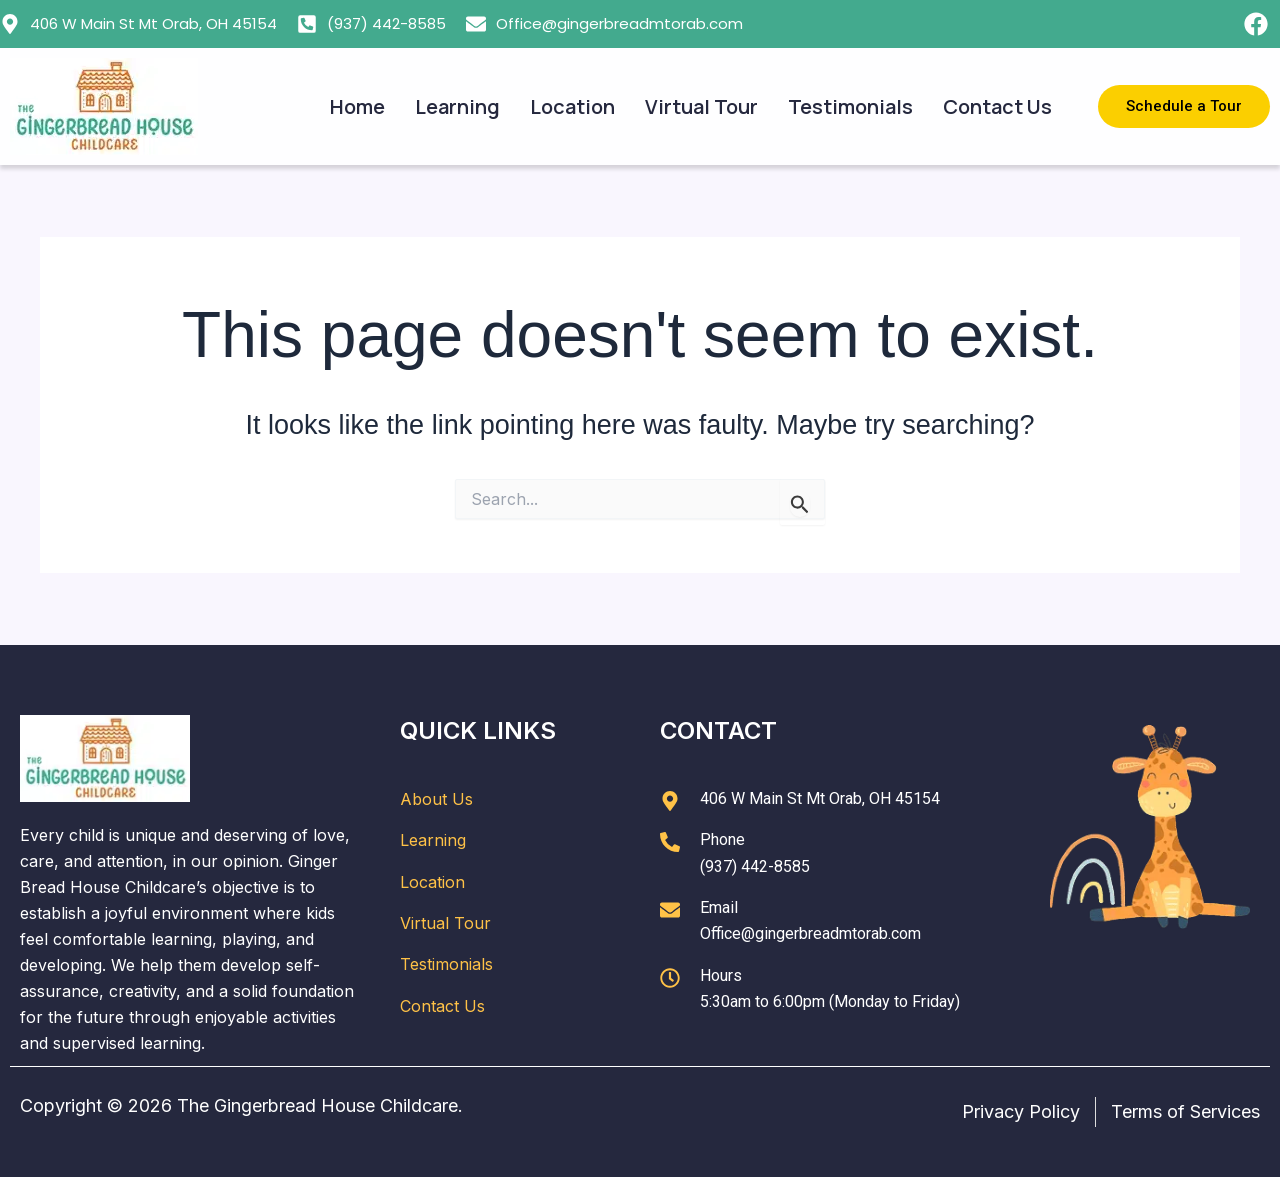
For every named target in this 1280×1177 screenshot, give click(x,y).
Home (357, 106)
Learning (457, 106)
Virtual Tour (701, 106)
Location (572, 106)
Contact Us (997, 106)
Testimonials (850, 106)
